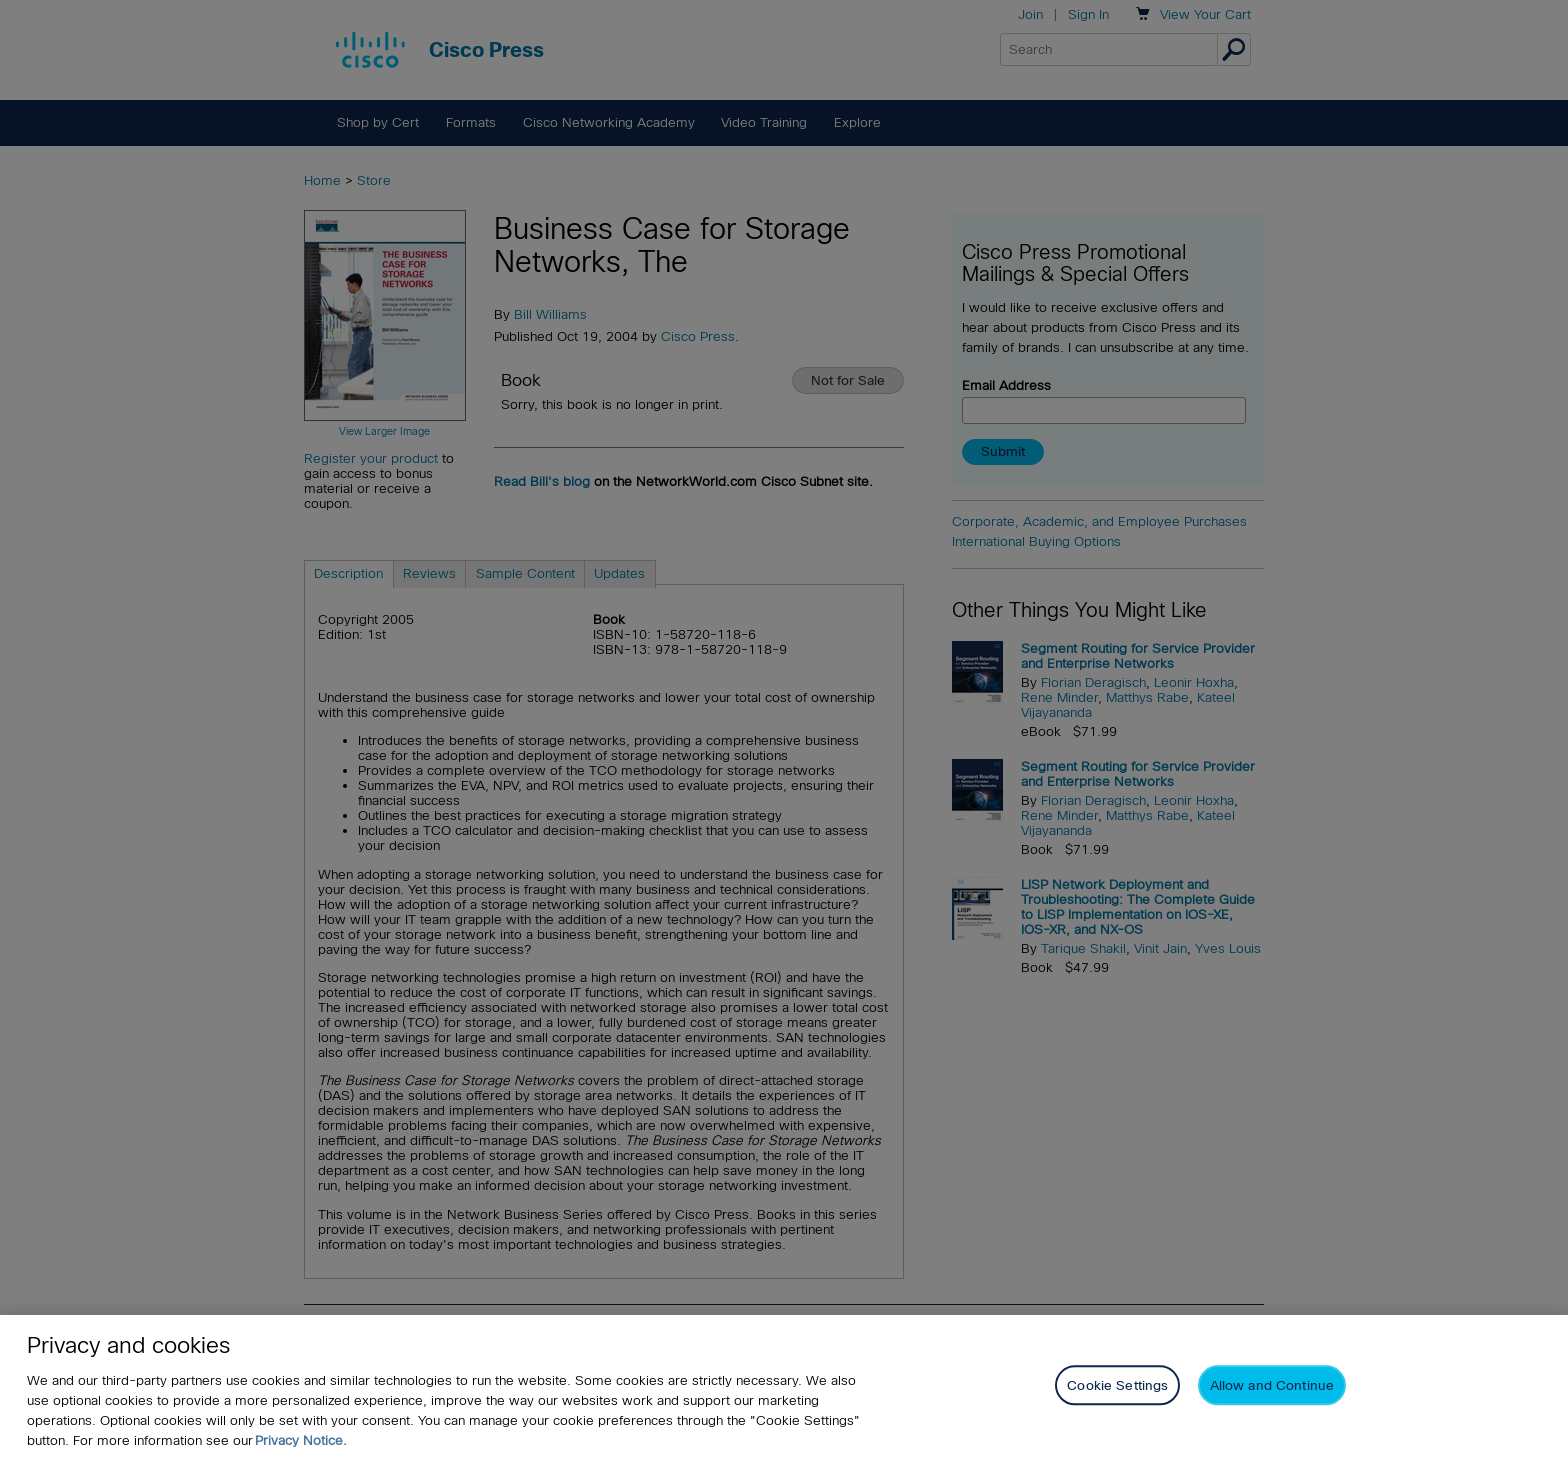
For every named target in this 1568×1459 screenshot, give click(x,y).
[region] (784, 1387)
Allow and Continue (1272, 1385)
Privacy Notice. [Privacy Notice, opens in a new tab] (301, 1440)
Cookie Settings (1117, 1385)
